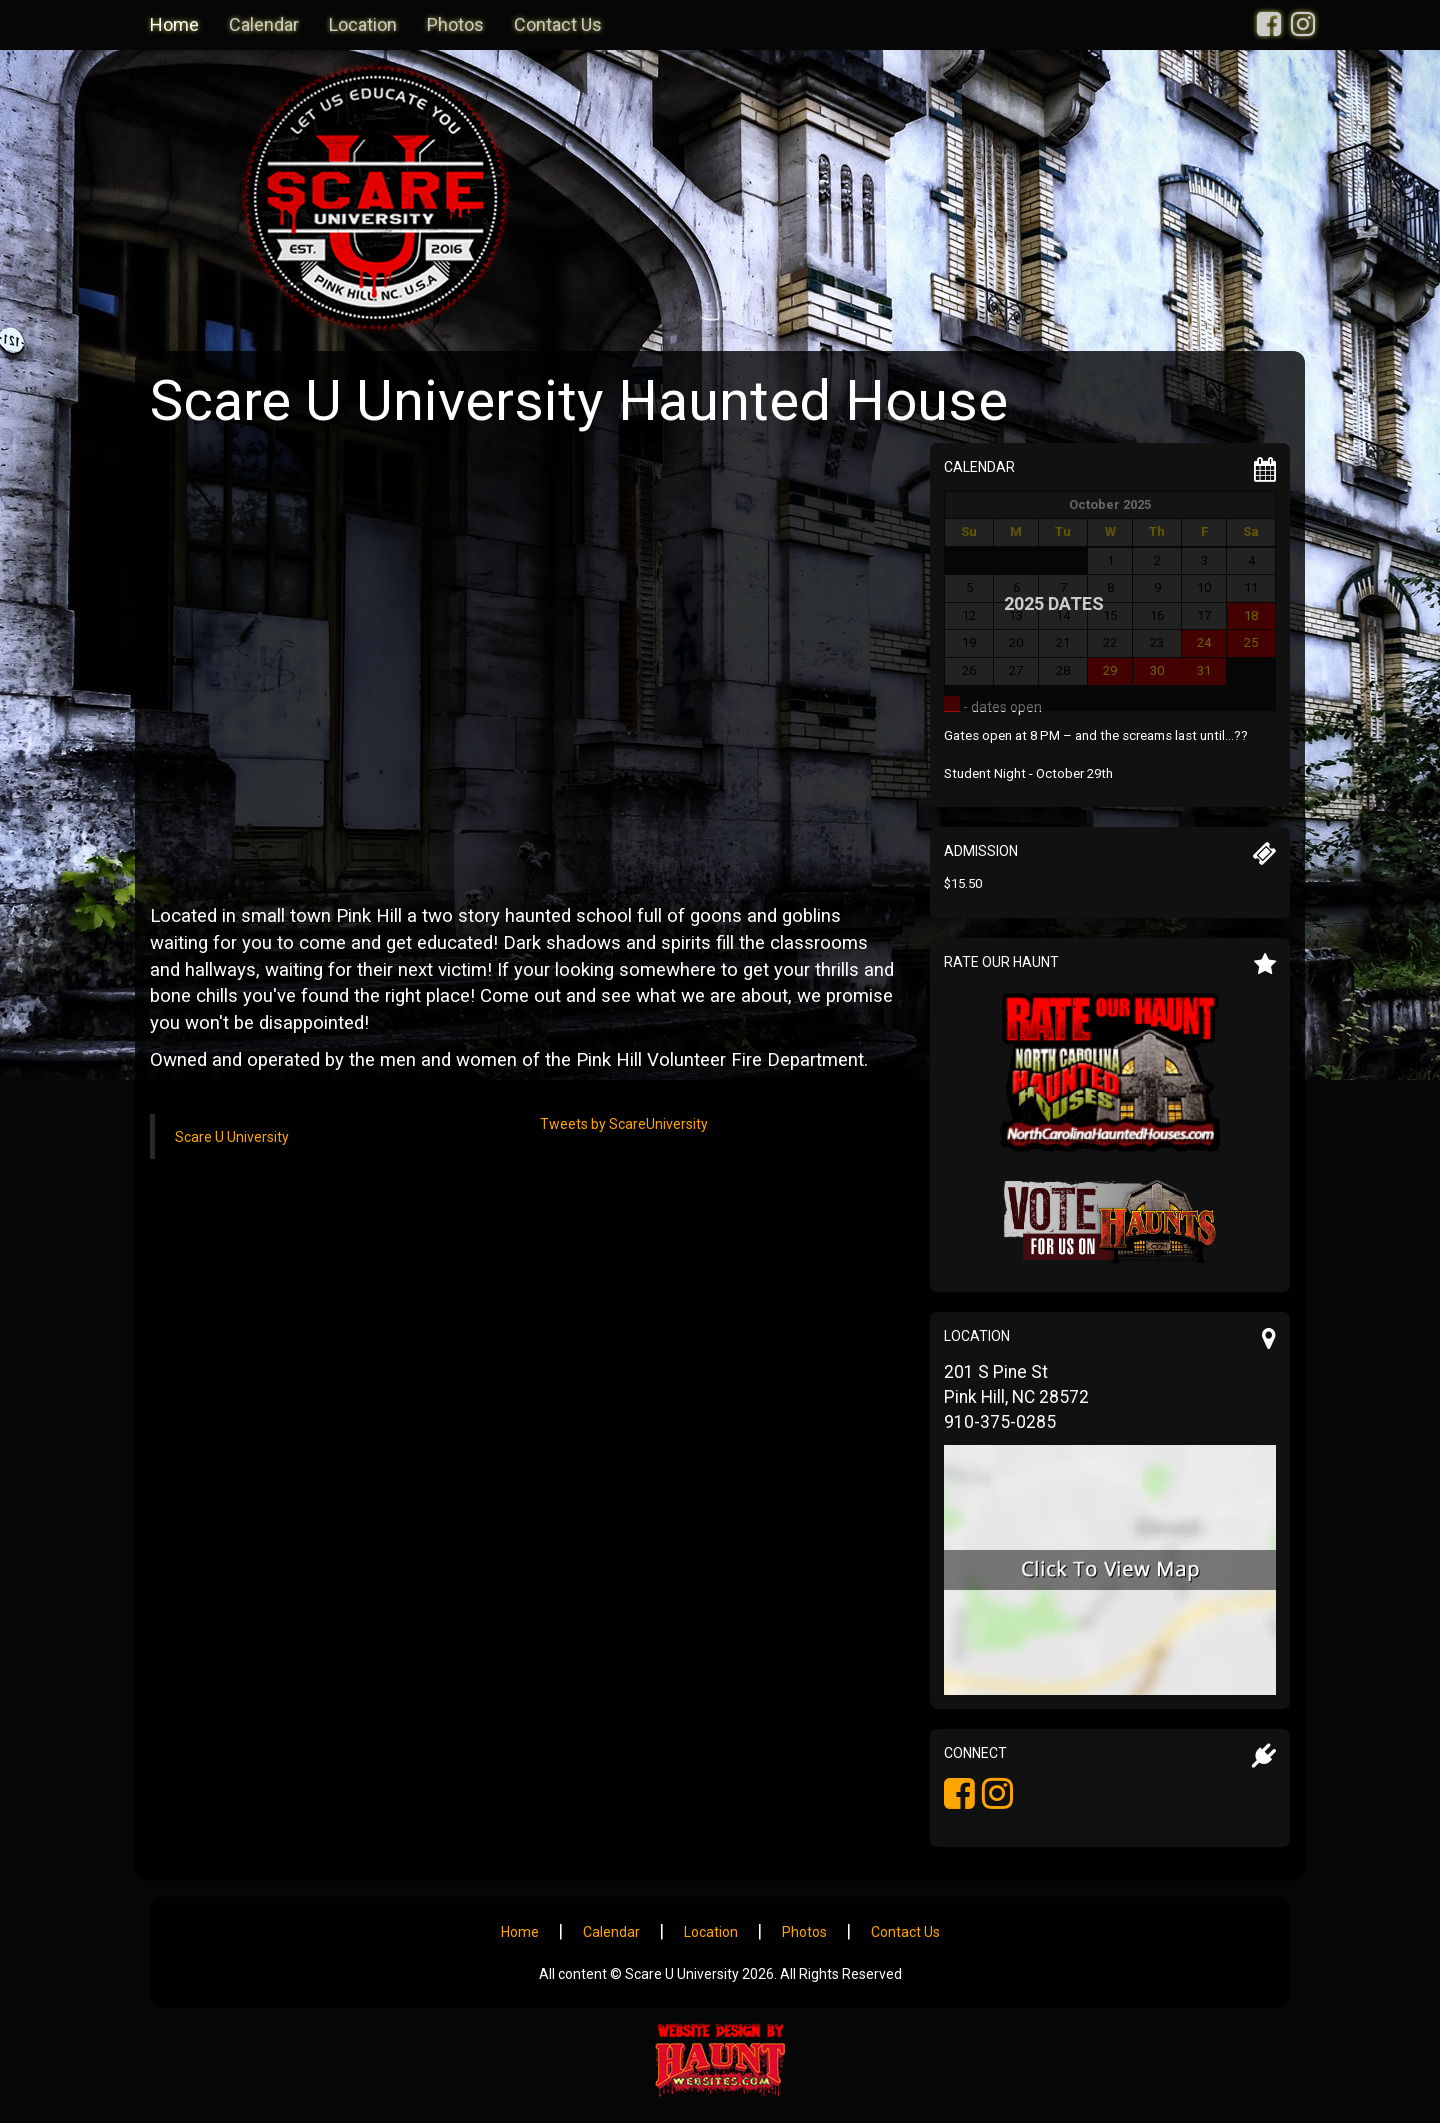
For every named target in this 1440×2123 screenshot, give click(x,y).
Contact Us (558, 24)
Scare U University (232, 1137)
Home (174, 24)
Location (363, 24)
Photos (455, 24)
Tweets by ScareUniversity (624, 1124)
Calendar (264, 24)
